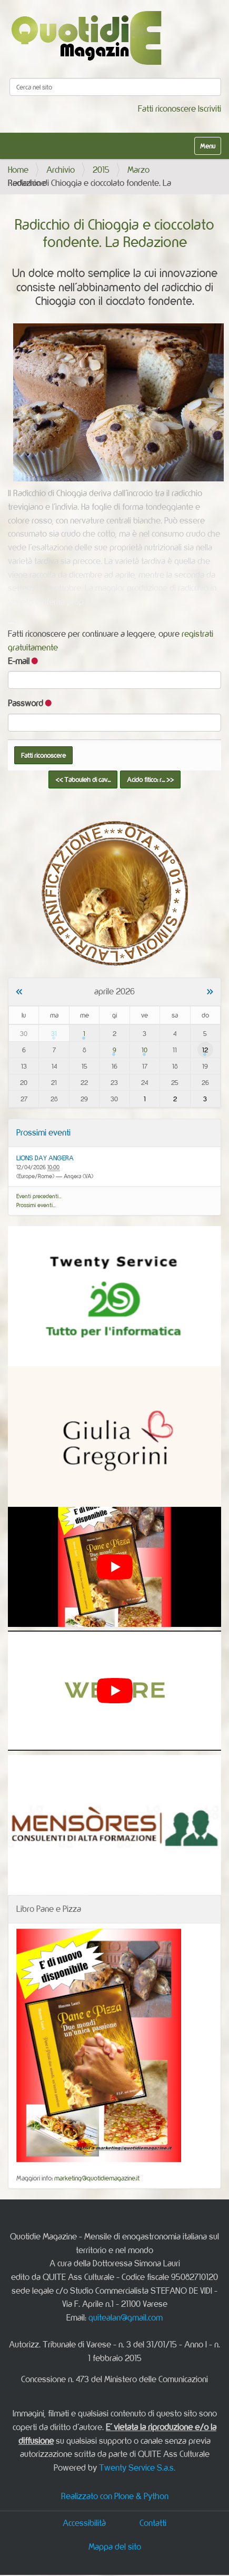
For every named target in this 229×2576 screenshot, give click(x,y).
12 (205, 1049)
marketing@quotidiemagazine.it (97, 2178)
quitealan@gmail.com (125, 2317)
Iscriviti (209, 108)
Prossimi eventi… (36, 1205)
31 (54, 1033)
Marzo (138, 169)
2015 (101, 169)
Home (18, 169)
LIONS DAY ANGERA (45, 1157)
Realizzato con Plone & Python (114, 2496)
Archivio (60, 169)
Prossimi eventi (43, 1132)
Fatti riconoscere (167, 108)
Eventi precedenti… (39, 1196)
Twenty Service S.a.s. (137, 2467)
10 (144, 1049)
